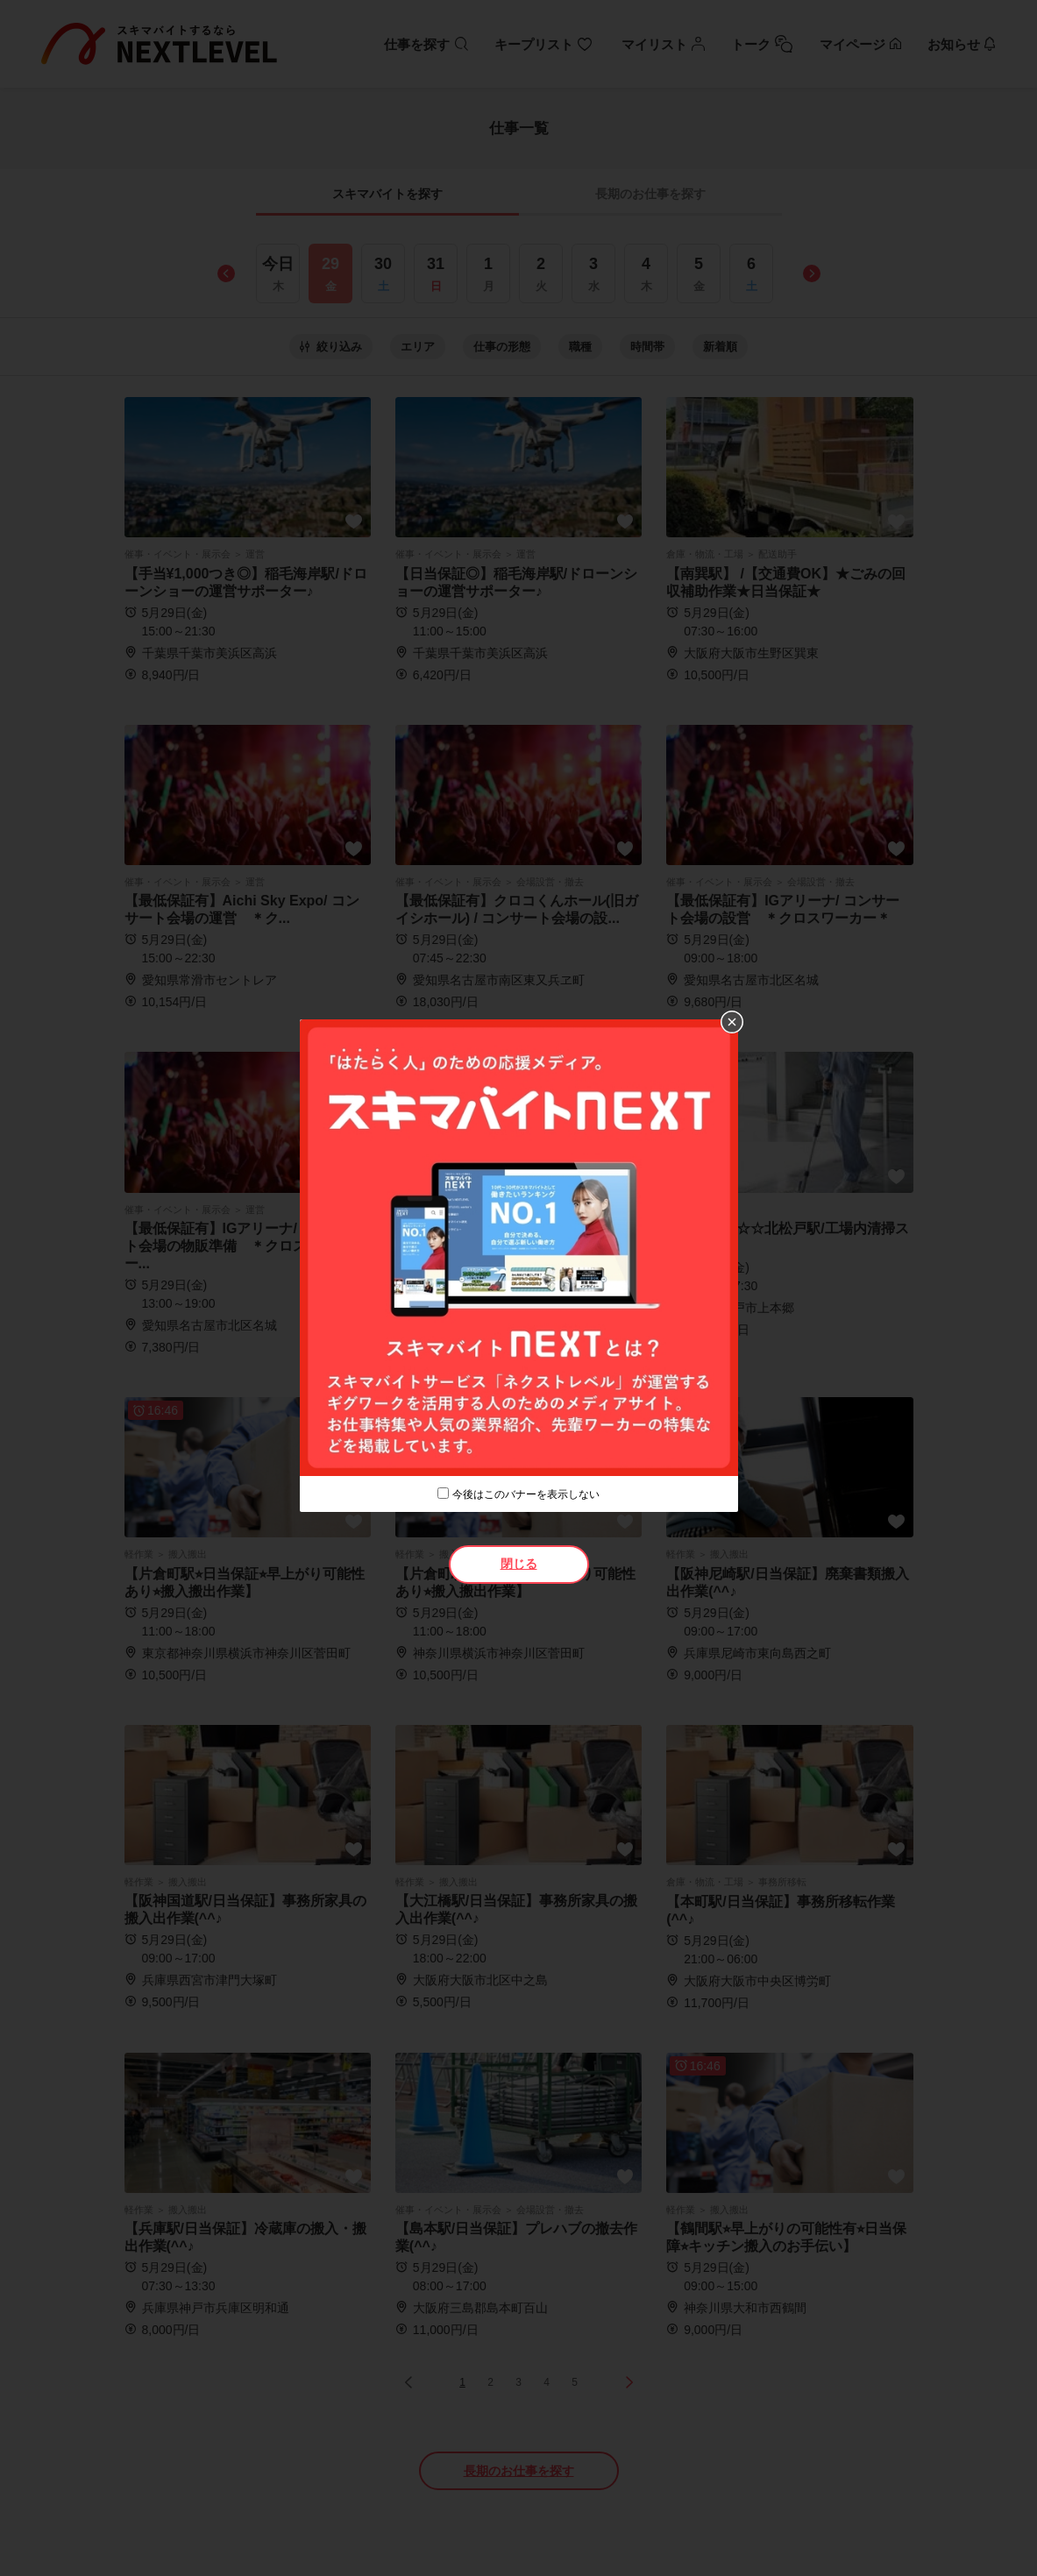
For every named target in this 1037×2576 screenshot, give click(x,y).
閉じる (519, 1564)
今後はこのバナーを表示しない (526, 1494)
